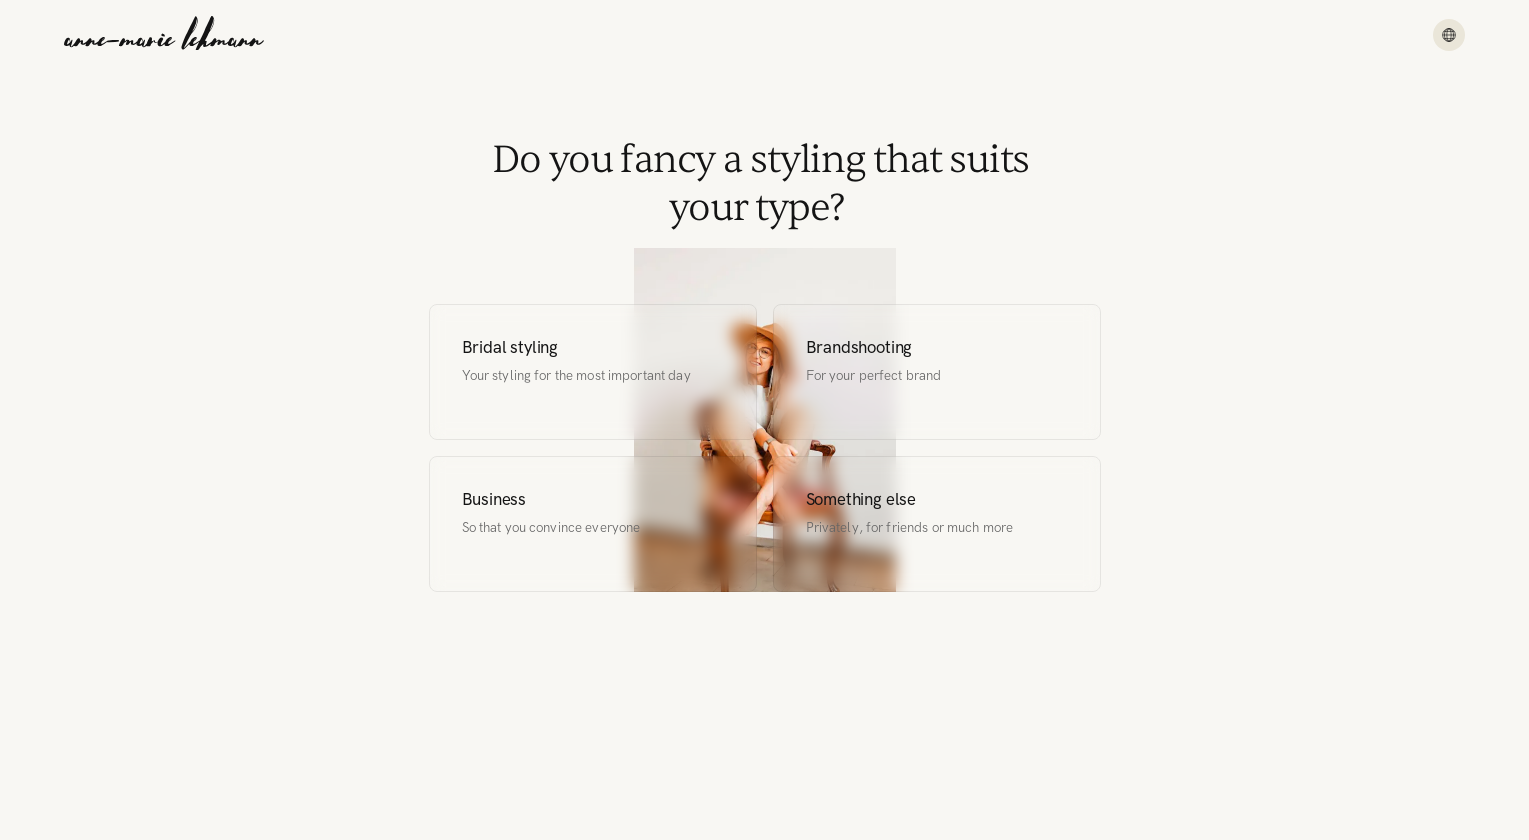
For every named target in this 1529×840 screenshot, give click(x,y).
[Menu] (1449, 35)
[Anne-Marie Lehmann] (164, 35)
